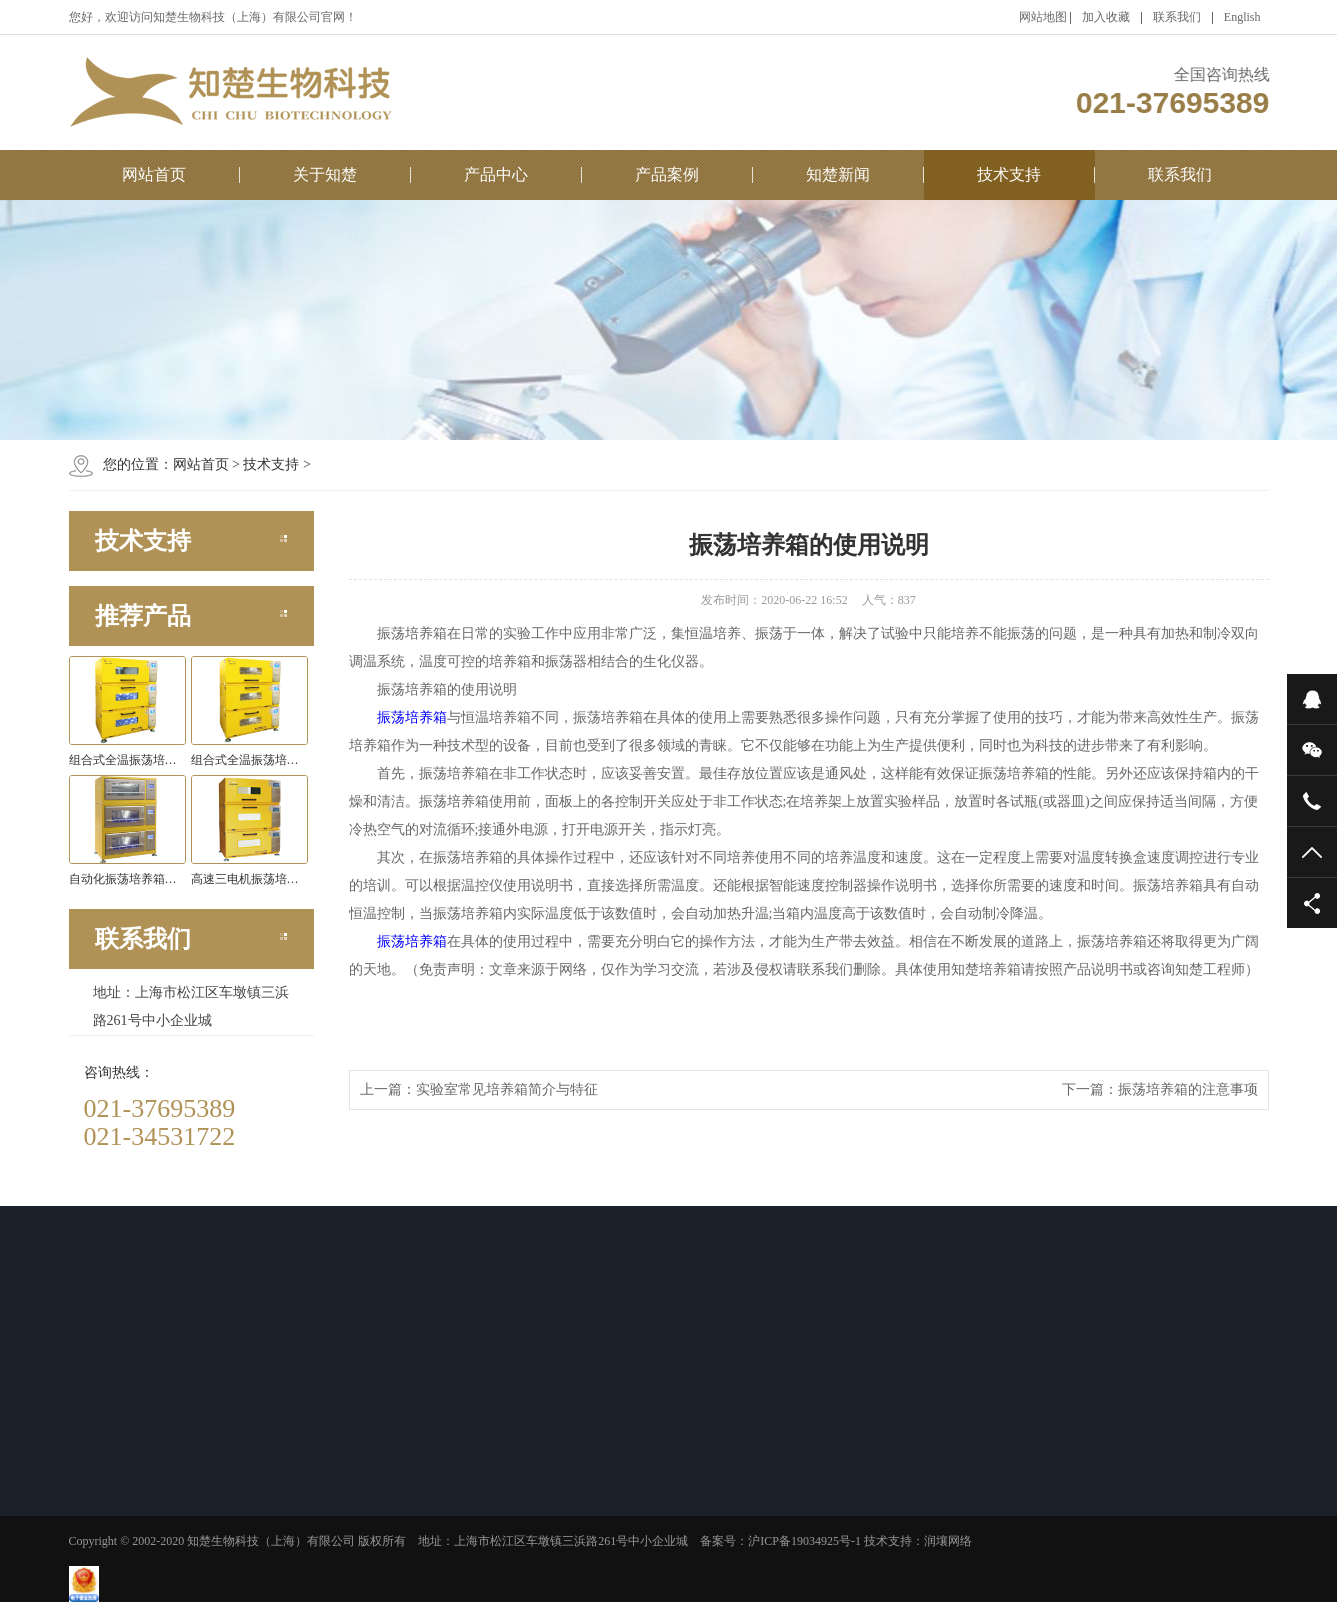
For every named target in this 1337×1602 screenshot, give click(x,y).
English (1242, 17)
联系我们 (1177, 17)
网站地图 (1043, 17)
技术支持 (1009, 174)
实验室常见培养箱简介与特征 (507, 1089)
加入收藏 (1106, 17)
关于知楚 (325, 174)
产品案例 (667, 174)
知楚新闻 (838, 174)
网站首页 (154, 174)
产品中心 (496, 174)
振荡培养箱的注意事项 (1188, 1089)
